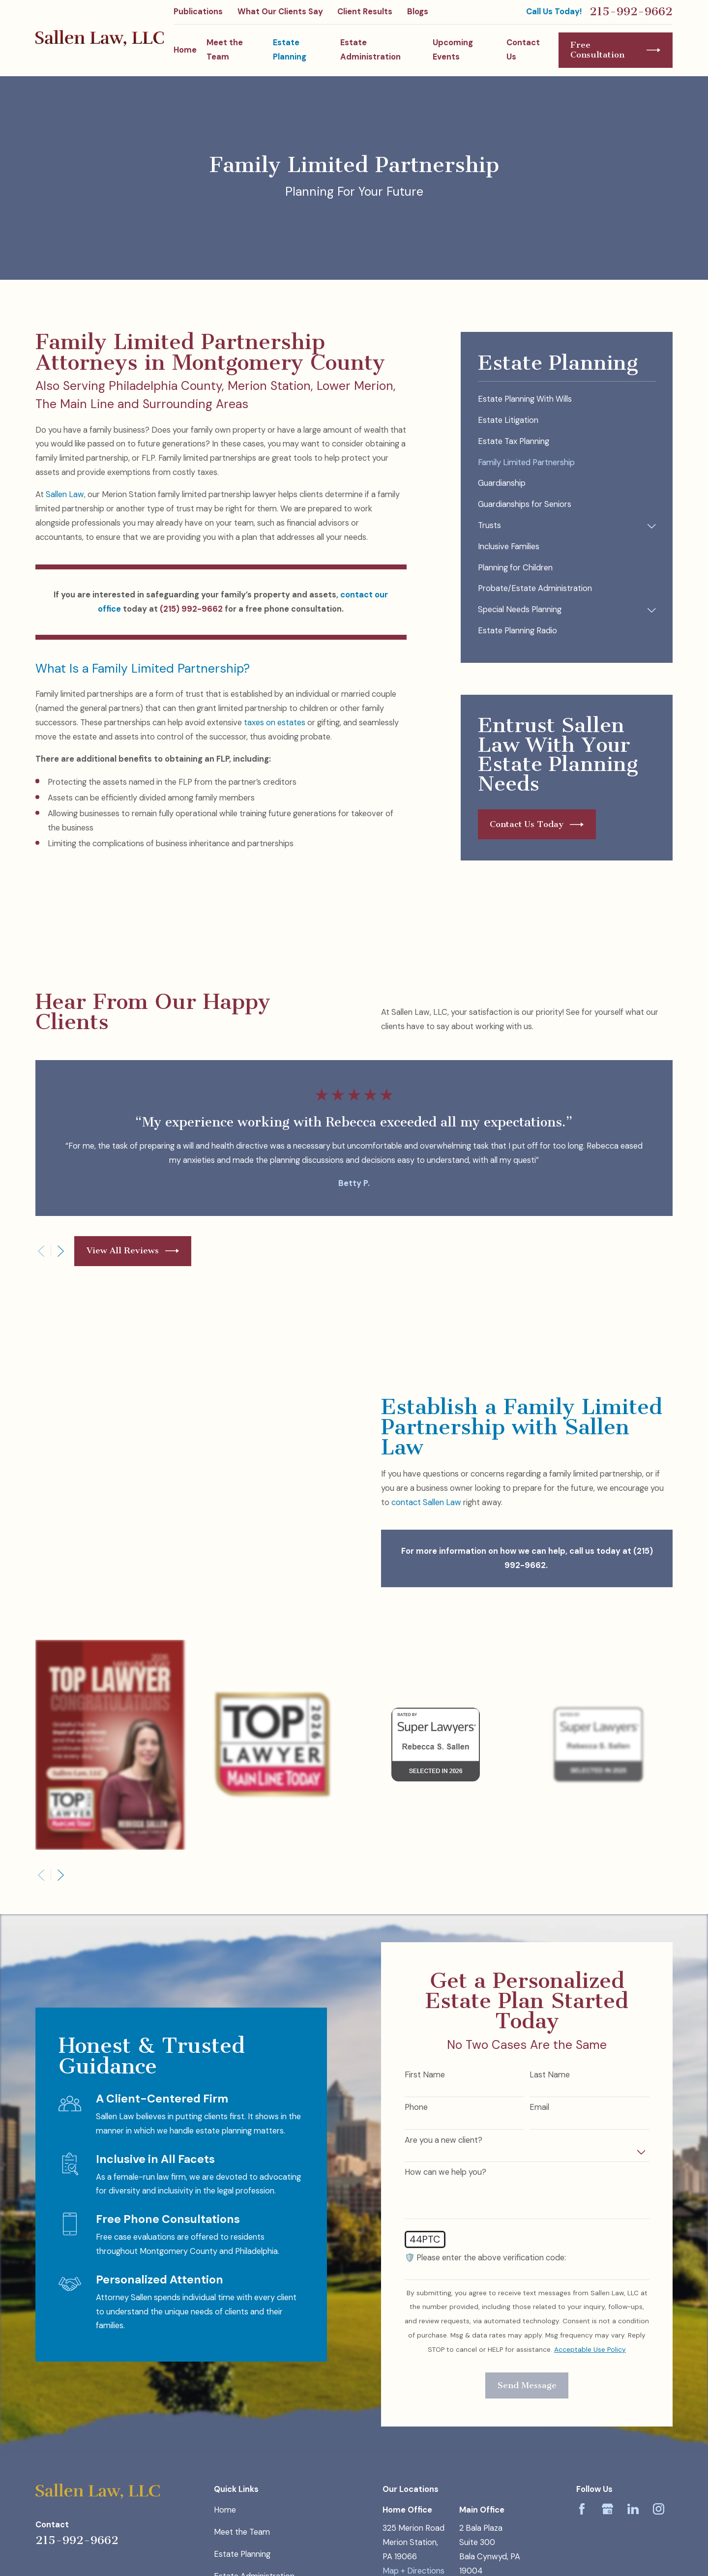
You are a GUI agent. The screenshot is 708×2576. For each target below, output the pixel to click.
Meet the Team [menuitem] (224, 49)
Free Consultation (615, 50)
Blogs (417, 11)
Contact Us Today (537, 824)
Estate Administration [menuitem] (370, 49)
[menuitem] (567, 400)
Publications (198, 11)
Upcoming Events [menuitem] (453, 49)
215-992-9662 (631, 11)
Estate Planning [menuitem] (289, 49)
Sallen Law (65, 494)
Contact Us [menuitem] (523, 49)
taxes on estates (274, 722)
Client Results (364, 11)
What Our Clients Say (280, 11)
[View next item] (60, 1251)
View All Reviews (133, 1251)
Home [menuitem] (185, 50)
